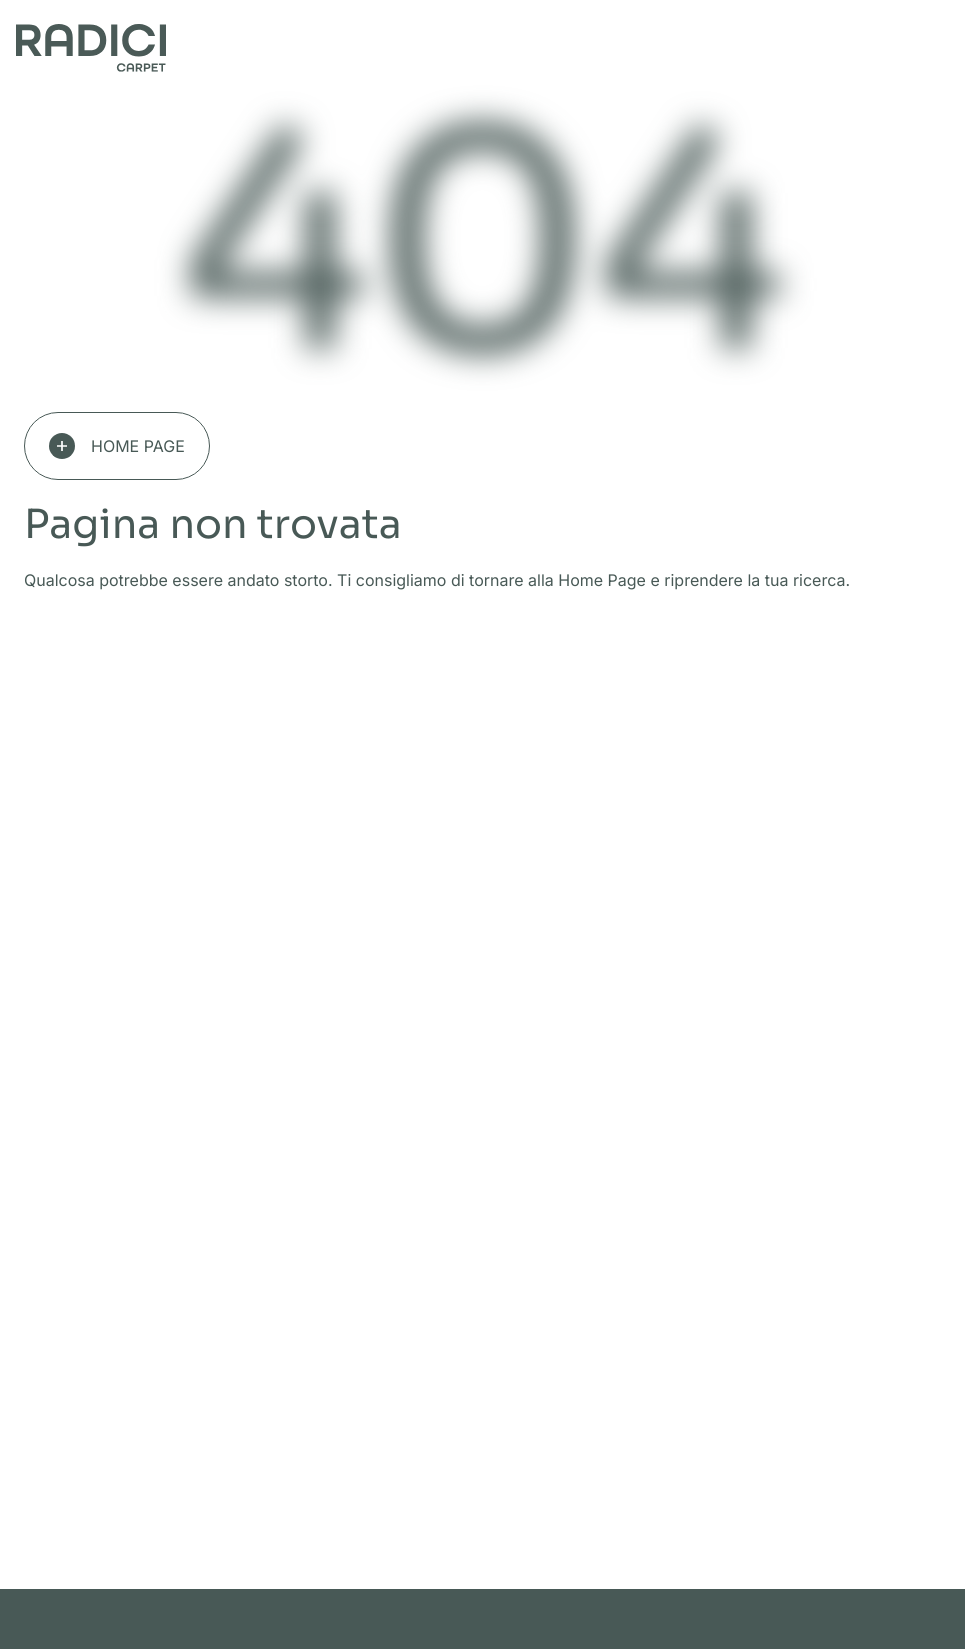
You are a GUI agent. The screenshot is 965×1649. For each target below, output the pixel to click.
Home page (117, 446)
